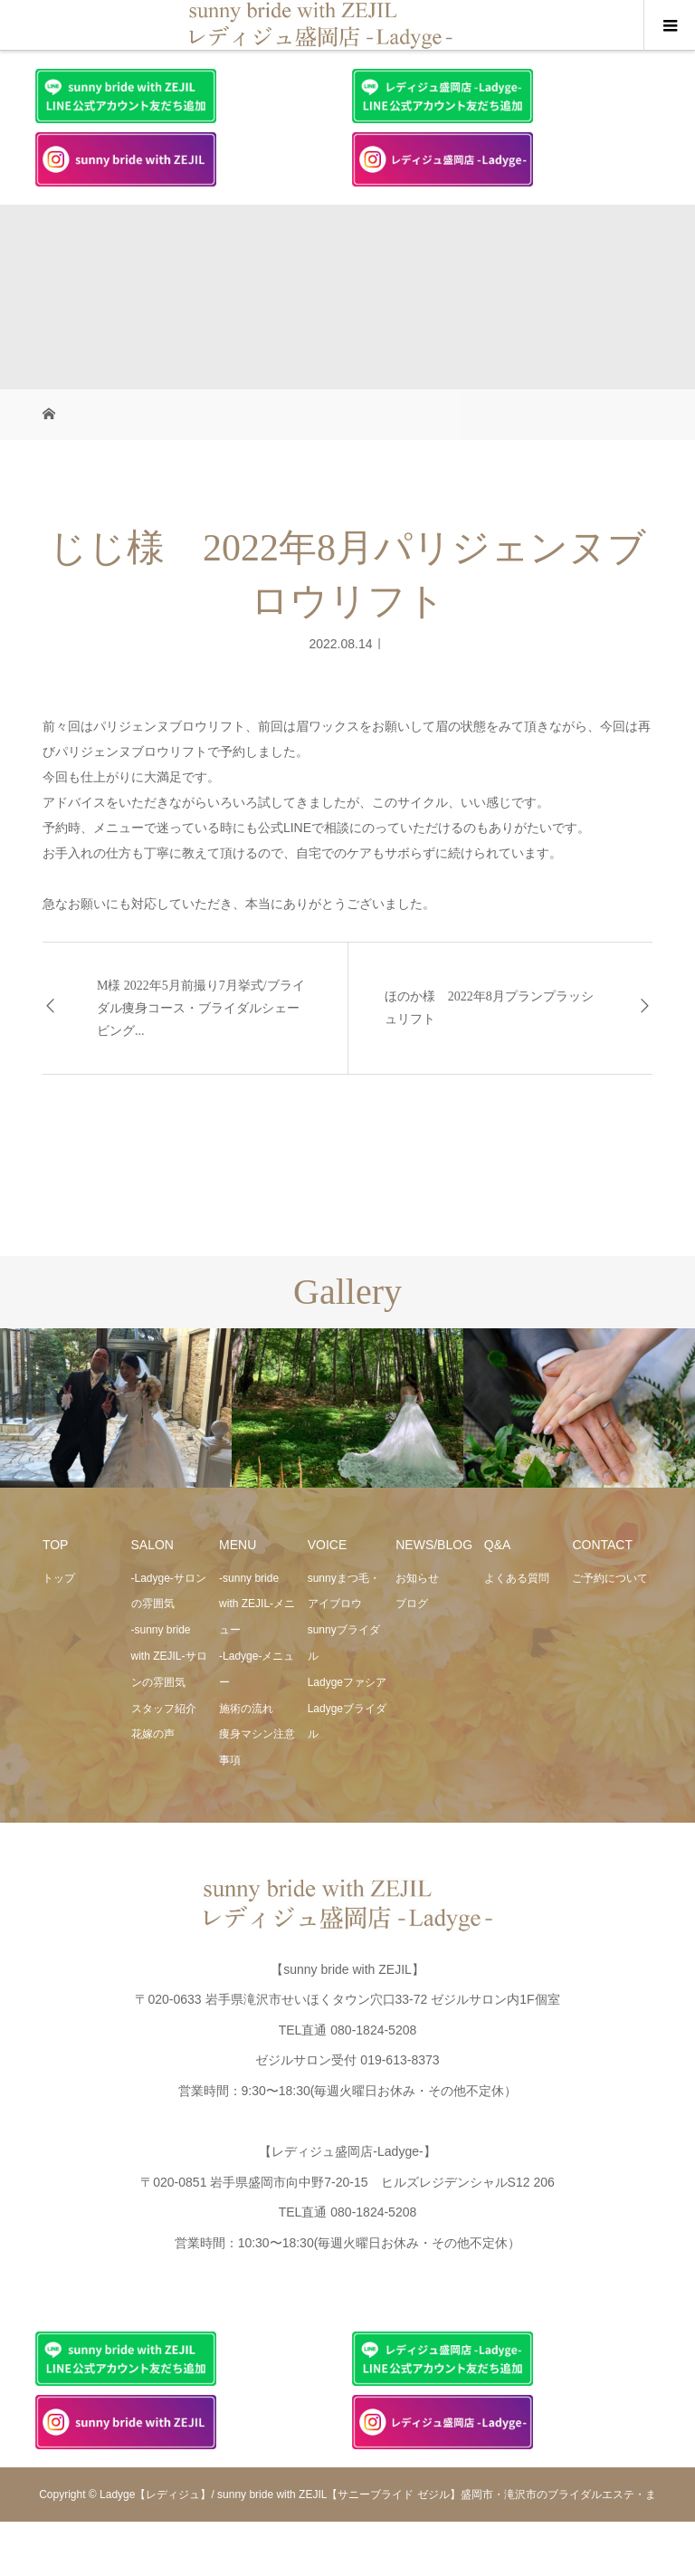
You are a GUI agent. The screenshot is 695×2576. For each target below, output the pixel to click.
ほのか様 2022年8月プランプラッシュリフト (489, 1008)
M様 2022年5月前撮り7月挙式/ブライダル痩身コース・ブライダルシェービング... (201, 1008)
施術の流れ (246, 1708)
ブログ (411, 1603)
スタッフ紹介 (163, 1708)
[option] (116, 1408)
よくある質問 (516, 1578)
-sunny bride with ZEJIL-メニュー (257, 1604)
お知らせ (417, 1578)
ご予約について (610, 1578)
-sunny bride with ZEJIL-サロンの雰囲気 (169, 1656)
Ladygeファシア (347, 1682)
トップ (59, 1578)
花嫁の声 (153, 1734)
